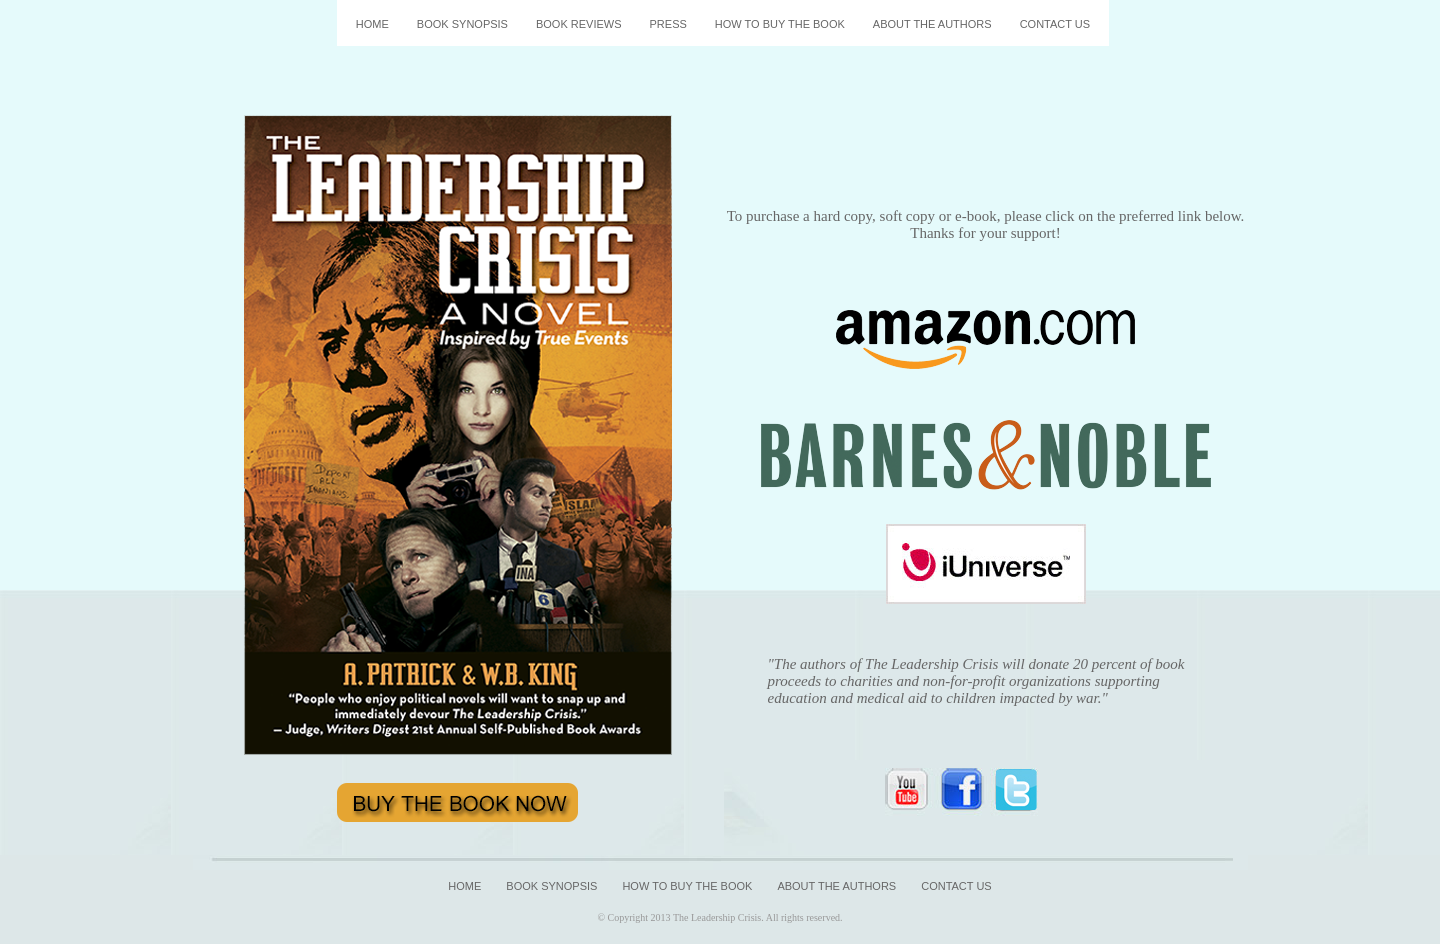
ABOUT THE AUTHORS (932, 24)
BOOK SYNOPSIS (462, 24)
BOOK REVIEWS (579, 24)
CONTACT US (1055, 24)
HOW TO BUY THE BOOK (780, 24)
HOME (372, 24)
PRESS (668, 24)
